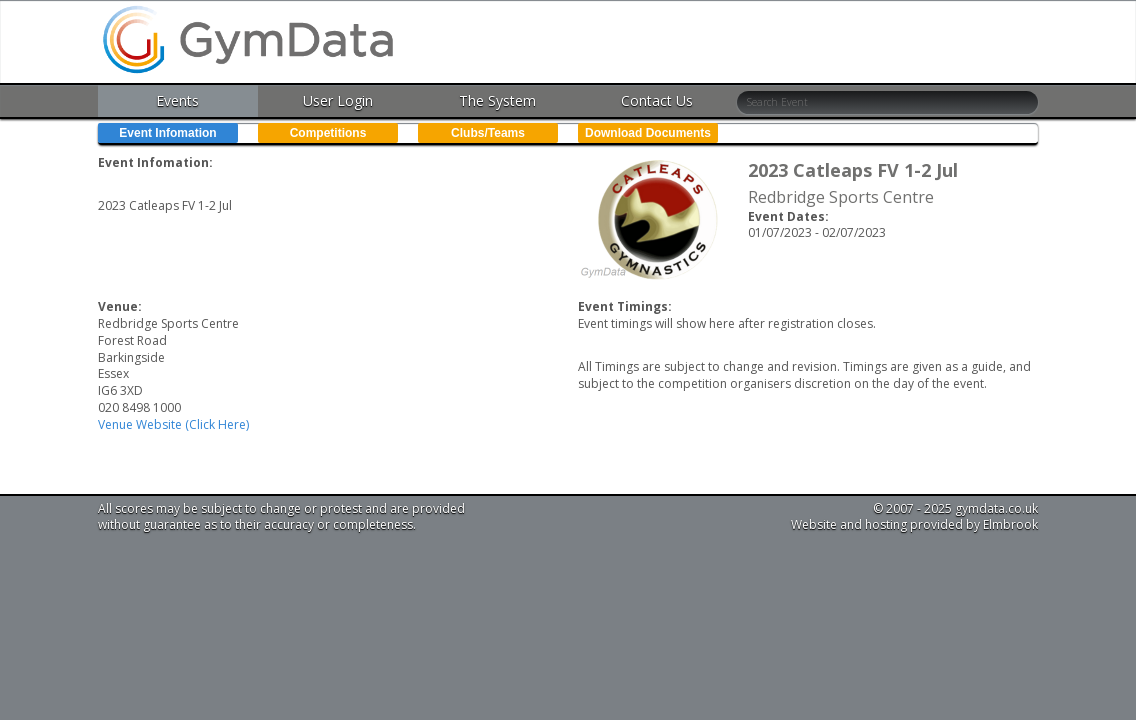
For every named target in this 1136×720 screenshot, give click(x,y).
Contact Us (657, 100)
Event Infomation (167, 133)
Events (177, 100)
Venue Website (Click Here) (173, 424)
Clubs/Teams (488, 133)
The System (497, 100)
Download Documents (648, 133)
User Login (338, 100)
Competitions (328, 133)
